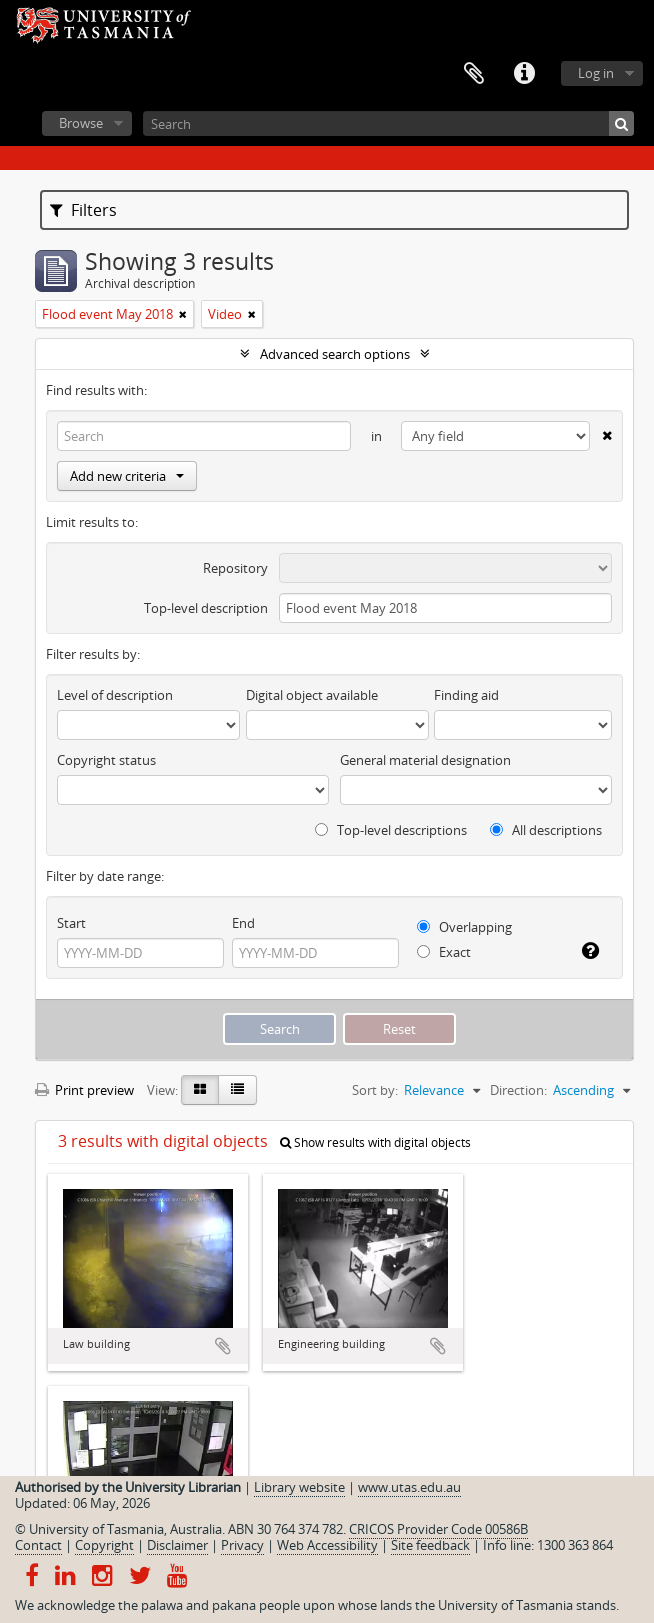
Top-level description (206, 608)
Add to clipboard (223, 1346)
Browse (81, 123)
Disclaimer (177, 1545)
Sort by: (375, 1090)
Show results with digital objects (375, 1142)
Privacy (242, 1545)
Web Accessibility (327, 1545)
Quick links (524, 74)
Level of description (115, 695)
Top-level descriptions (391, 830)
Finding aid (466, 695)
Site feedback (430, 1545)
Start (71, 923)
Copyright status (106, 760)
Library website (299, 1487)
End (243, 923)
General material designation (425, 760)
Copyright (104, 1545)
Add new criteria (127, 476)
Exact (444, 952)
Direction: (518, 1090)
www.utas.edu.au (409, 1487)
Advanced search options (335, 354)
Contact (38, 1545)
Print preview (84, 1090)
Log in (596, 73)
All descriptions (546, 830)
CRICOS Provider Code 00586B (438, 1529)
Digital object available (312, 695)
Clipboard (474, 74)
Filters (83, 210)
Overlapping (464, 927)
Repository (235, 568)
